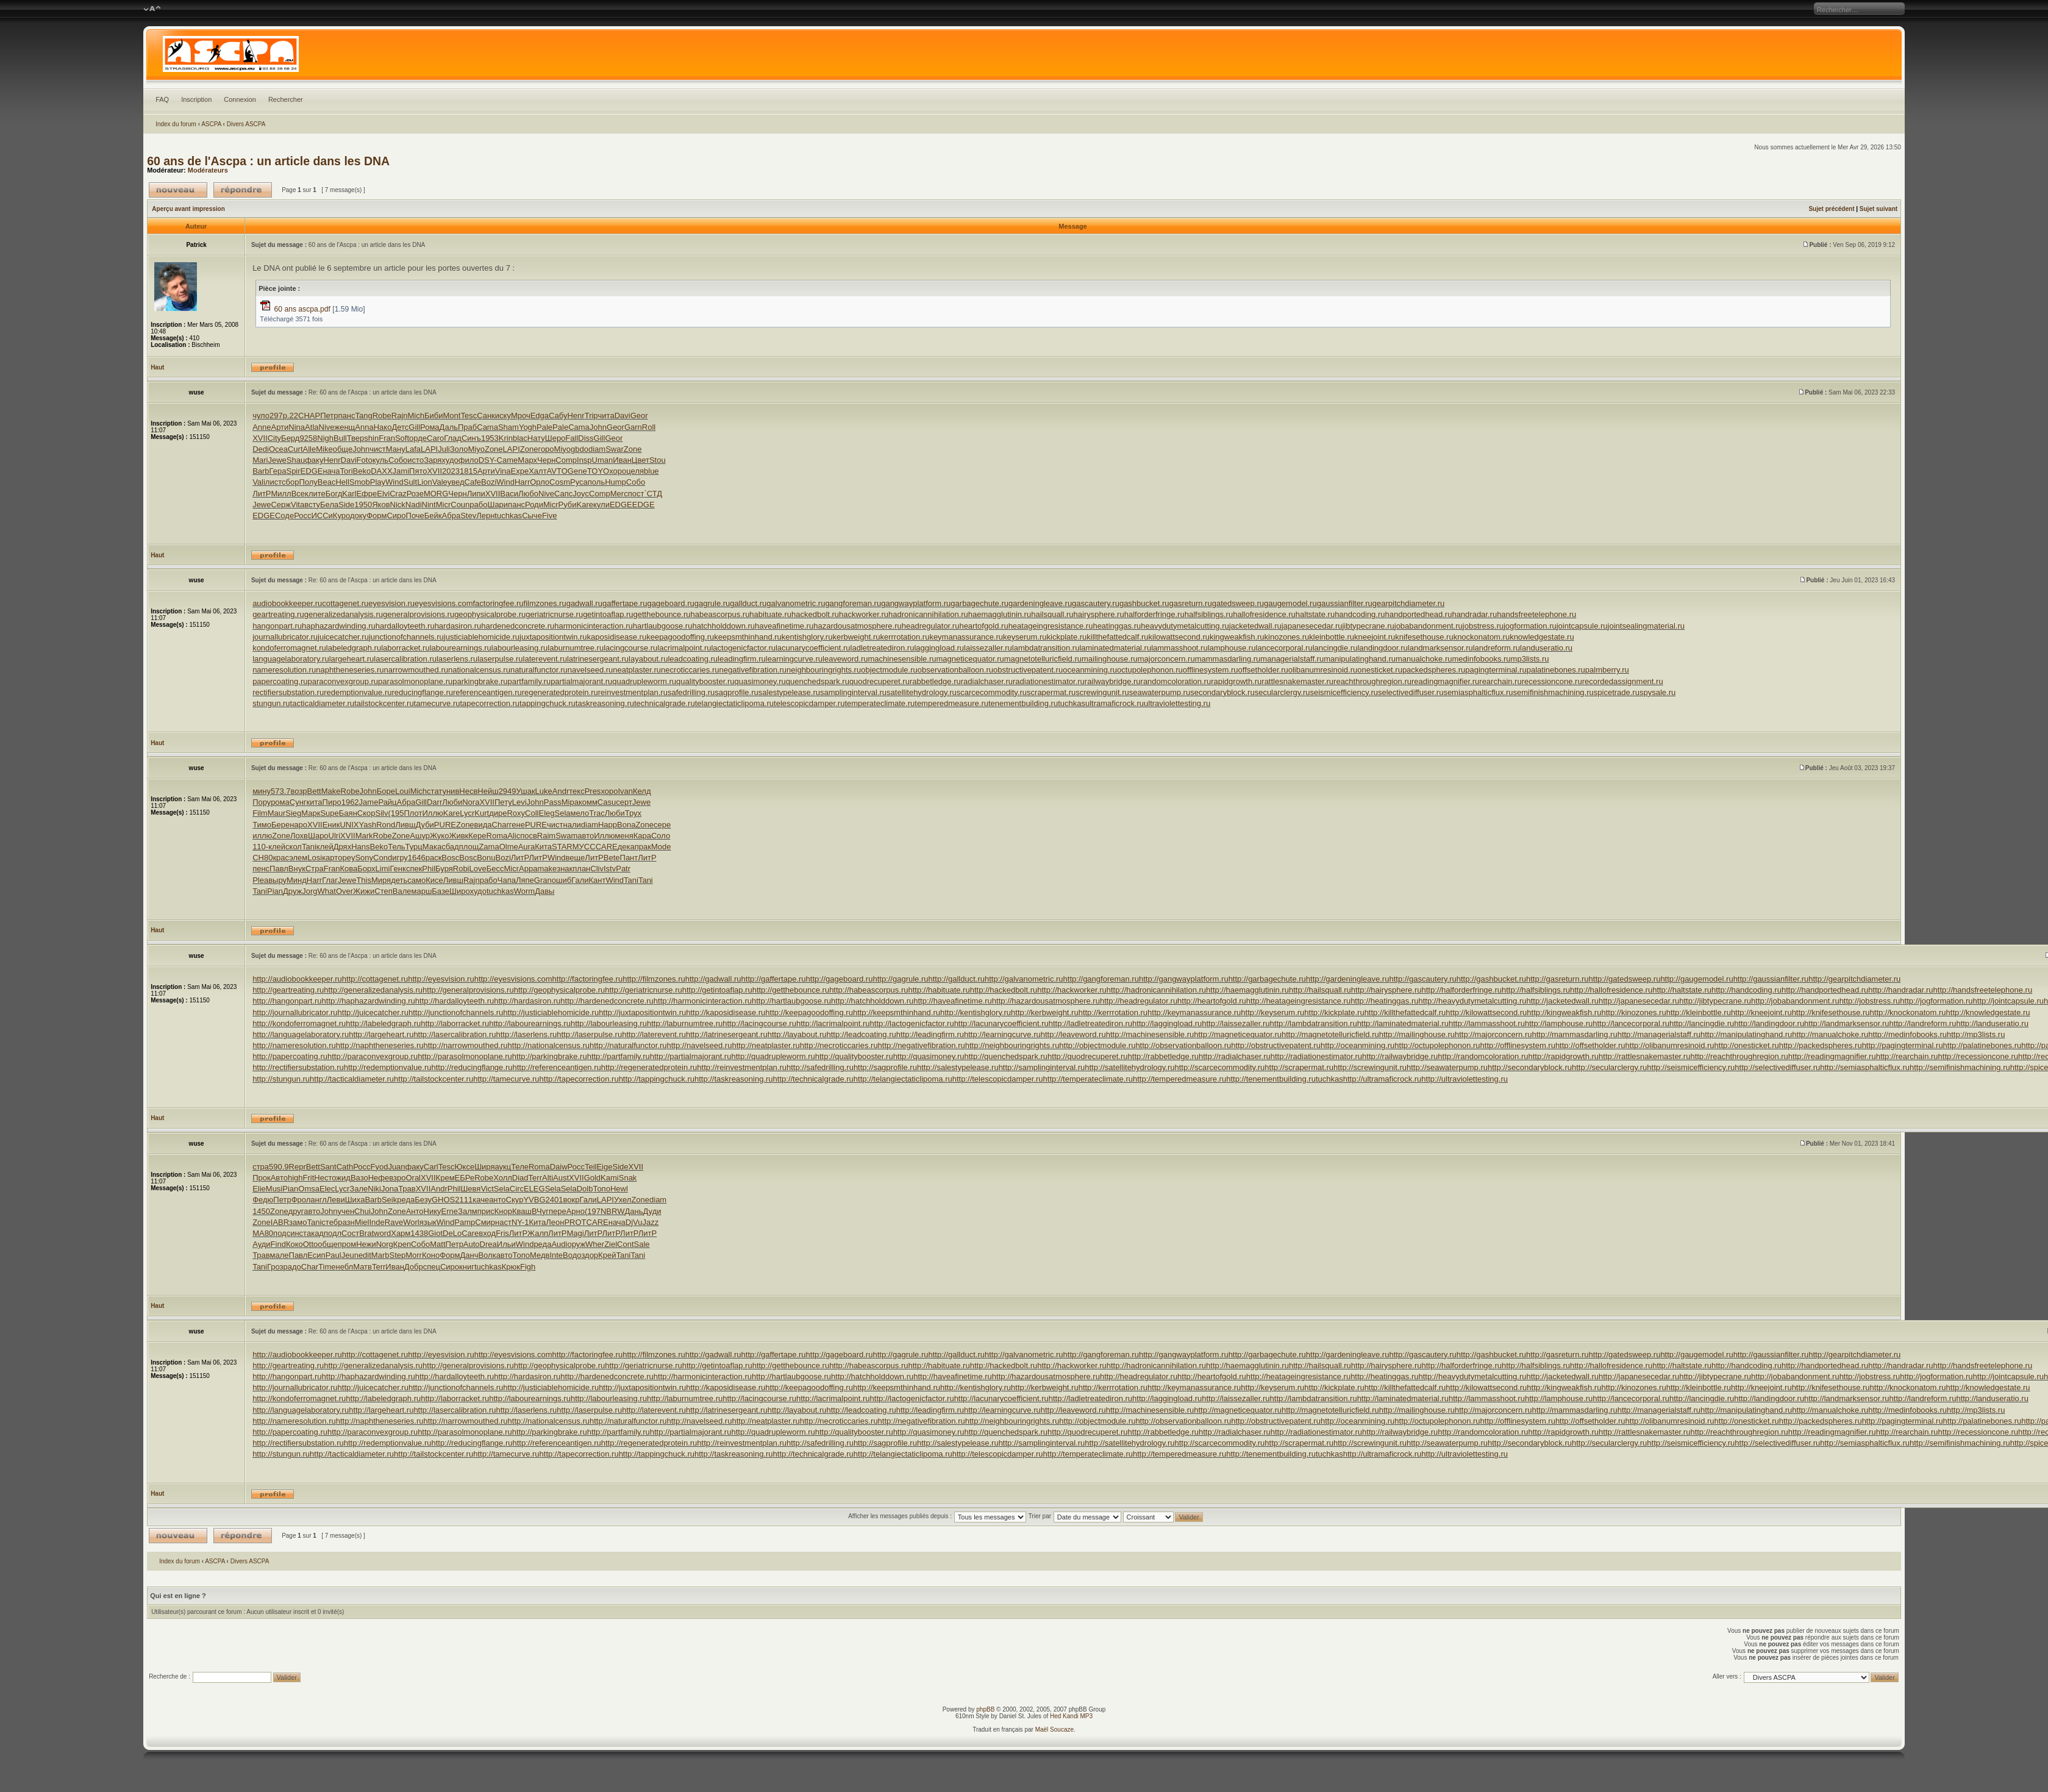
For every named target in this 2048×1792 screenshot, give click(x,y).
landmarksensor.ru (1440, 647)
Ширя (484, 1166)
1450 (261, 1211)
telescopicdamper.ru (809, 703)
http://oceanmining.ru (1357, 1045)
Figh (527, 1266)
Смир (485, 1222)
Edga (539, 415)
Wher (594, 1244)
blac (520, 438)
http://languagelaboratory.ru (300, 1034)
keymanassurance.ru (966, 636)
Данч (469, 1255)
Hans (360, 846)
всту (312, 504)
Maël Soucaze (1054, 1729)
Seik (389, 1199)
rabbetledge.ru (935, 681)
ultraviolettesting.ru (1177, 703)
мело (580, 813)
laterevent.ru (545, 658)
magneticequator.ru (970, 658)
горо (546, 449)
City (274, 438)
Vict (486, 1188)
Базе (440, 891)
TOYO (598, 471)
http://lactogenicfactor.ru (912, 1023)
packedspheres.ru (1433, 669)
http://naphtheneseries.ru (380, 1045)
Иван (622, 460)
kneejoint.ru (1374, 636)
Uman (602, 460)
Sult (410, 482)
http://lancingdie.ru (1701, 1023)
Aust (561, 1177)
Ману (395, 449)
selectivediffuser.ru (1410, 692)
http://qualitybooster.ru (854, 1056)
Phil (428, 868)
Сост (350, 1233)
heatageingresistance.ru (1050, 625)
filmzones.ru (545, 603)
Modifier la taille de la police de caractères (152, 9)
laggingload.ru (939, 647)
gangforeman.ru (853, 603)
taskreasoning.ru (605, 703)
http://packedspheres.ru (1820, 1045)
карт (330, 857)
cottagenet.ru (345, 603)
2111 (464, 1199)
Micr (443, 504)
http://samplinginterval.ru (1042, 1067)
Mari (260, 460)
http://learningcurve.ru (1002, 1034)
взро (397, 1177)
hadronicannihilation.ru (928, 614)
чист (377, 449)
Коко (294, 1244)
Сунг (298, 802)
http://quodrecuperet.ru (1087, 1056)
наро (298, 824)
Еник (331, 824)
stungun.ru (271, 703)
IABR (280, 1222)
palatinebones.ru (1556, 669)
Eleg (546, 813)
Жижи (363, 891)
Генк (397, 868)
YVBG (534, 1199)
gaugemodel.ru (1290, 603)
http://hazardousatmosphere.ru (1046, 1000)
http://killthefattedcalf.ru (1405, 1012)
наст (503, 1222)
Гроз (275, 1266)
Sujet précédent (1831, 208)
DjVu (634, 1222)
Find (278, 1244)
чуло (260, 415)
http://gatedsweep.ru (1625, 978)
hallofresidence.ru (1264, 614)
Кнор (503, 1211)
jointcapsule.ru (1582, 625)
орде (418, 438)
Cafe (473, 482)
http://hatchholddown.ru (872, 1000)
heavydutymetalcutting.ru (1185, 625)
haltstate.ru (1315, 614)
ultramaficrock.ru (1114, 703)
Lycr (467, 813)
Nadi (413, 504)
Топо (601, 1188)
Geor (639, 415)
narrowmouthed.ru (416, 669)
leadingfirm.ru (742, 658)
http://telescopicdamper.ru (997, 1078)
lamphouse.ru (1232, 647)
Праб (467, 427)
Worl (411, 1222)
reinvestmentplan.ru (633, 692)
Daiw (559, 1166)
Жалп (537, 1233)
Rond (385, 824)
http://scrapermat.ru (1299, 1067)
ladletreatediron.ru (883, 647)
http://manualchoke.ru (1830, 1034)
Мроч (520, 415)
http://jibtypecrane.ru (1715, 1000)
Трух (633, 813)
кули (601, 504)
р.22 (290, 415)
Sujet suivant (1878, 208)
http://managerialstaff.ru (1659, 1034)
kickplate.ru (1067, 636)
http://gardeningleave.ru (1348, 978)
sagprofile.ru (736, 692)
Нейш (487, 791)
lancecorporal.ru (1283, 647)
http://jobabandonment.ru (1795, 1000)
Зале (358, 1188)
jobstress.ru (1483, 625)
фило (468, 460)
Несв (468, 791)
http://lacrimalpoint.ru (833, 1023)
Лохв (299, 835)
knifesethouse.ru (1424, 636)
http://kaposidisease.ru (725, 1012)
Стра (314, 868)
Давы (544, 891)
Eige (604, 1166)
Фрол (301, 1199)
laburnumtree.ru (576, 647)
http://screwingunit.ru (1370, 1067)
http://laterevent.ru (654, 1034)
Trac (597, 813)
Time (326, 1266)
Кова (348, 868)
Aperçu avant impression (188, 208)
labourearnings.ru (460, 647)
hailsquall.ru (1052, 614)
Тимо (261, 824)
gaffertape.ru (624, 603)
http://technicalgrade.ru (813, 1078)
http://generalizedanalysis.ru (373, 989)
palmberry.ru (1607, 669)
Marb (380, 1255)
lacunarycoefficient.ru (813, 647)
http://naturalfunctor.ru (628, 1045)
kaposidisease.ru (617, 636)
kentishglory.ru (807, 636)
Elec (327, 1188)
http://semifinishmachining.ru (1960, 1067)
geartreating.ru (278, 614)
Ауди (261, 1244)
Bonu (486, 857)
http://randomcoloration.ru (1483, 1056)
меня (624, 835)
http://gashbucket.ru (1491, 978)
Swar (614, 449)
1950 (363, 504)
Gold (592, 1177)
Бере (280, 824)
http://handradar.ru (1900, 989)
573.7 (281, 791)
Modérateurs (208, 170)
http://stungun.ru (281, 1078)
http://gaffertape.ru (773, 978)
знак (565, 868)
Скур (515, 1199)
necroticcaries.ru (690, 669)
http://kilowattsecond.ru (1486, 1012)
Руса (579, 482)
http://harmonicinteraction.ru (703, 1000)
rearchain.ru (1500, 681)
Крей (607, 1255)
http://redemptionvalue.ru (388, 1067)
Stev (468, 515)
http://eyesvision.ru (441, 978)
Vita (297, 504)
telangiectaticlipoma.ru (734, 703)
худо (449, 460)
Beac (327, 482)
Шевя (470, 1188)
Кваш (522, 1211)
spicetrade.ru (1616, 692)
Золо (459, 449)
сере (662, 824)
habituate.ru (770, 614)
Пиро (332, 802)
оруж (576, 1244)
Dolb (585, 1188)
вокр (571, 1199)
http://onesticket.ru (1746, 1045)
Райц (387, 802)
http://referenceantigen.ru (557, 1067)
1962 (350, 802)
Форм (376, 515)
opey (346, 857)
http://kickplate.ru (1334, 1012)
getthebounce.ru (662, 614)
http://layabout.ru (797, 1034)
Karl (349, 493)
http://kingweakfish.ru (1564, 1012)
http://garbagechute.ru (1267, 978)
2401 (554, 1199)
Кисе (434, 880)
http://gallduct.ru (956, 978)
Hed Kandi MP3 (1071, 1716)
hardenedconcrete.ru (517, 625)
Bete (612, 857)
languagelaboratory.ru (290, 658)
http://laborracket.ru (455, 1023)
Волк (487, 1255)
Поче (415, 515)
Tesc (468, 415)
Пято (418, 471)
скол (293, 846)
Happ (607, 824)
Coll (531, 813)
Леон (555, 1222)
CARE (607, 846)
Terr (535, 1177)
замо (298, 1222)
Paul (333, 1255)
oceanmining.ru (1090, 669)
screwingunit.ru (1102, 692)
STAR (562, 846)
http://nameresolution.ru (294, 1045)
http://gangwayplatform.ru (1184, 978)
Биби (433, 415)
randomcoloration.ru (1176, 681)
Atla (311, 427)
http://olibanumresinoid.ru (1669, 1045)
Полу (308, 482)
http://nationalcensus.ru (549, 1045)
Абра (451, 515)
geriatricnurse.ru (554, 614)
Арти (280, 427)
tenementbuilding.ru (1023, 703)
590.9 (279, 1166)
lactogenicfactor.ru (743, 647)
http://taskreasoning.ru (733, 1078)
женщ (345, 427)
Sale (642, 1244)
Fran (387, 438)
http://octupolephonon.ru (1437, 1045)
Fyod (379, 1166)
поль (596, 482)
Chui (362, 1211)
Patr (623, 868)
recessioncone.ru (1552, 681)
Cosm (559, 482)
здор (589, 1255)
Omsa (308, 1188)
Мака (432, 846)
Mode (661, 846)
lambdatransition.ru (1046, 647)
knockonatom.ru (1482, 636)
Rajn (399, 415)
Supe (329, 813)
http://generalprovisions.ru (468, 989)
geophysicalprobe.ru (490, 614)
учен (345, 1211)
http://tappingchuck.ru (656, 1078)
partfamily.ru (529, 681)
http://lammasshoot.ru (1487, 1023)
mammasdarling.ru (1228, 658)
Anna (364, 427)
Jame (369, 802)
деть (399, 880)
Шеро (555, 438)
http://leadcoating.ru (861, 1034)
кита (315, 802)
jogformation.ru (1530, 625)
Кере (477, 835)
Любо (528, 493)
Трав (407, 1188)
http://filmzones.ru (654, 978)
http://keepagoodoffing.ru (809, 1012)
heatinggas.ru (1117, 625)
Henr (575, 415)
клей (276, 846)
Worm (524, 891)
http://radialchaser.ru (1235, 1056)
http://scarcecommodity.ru (1219, 1067)
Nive (327, 427)
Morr (413, 1255)
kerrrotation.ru (904, 636)
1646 (417, 857)
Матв (362, 1266)
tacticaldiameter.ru (322, 703)
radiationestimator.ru (1049, 681)
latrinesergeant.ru (598, 658)
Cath (345, 1166)
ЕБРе (465, 1177)
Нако (383, 427)
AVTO (557, 471)
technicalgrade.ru (664, 703)
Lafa (413, 449)
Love (478, 868)
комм (588, 802)
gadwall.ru (584, 603)
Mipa (570, 802)
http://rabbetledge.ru (1163, 1056)
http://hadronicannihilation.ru (1156, 989)
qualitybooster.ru (705, 681)
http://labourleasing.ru (609, 1023)
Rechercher (285, 99)
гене (517, 824)
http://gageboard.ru (839, 978)
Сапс (563, 493)
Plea (260, 880)
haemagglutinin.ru (999, 614)
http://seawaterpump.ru (1447, 1067)
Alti (547, 1177)
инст (298, 1233)
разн (346, 1222)
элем (298, 857)
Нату (536, 438)
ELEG (534, 1188)
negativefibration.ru (753, 669)
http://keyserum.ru (1272, 1012)
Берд (290, 438)
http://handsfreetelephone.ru (1983, 989)
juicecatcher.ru (343, 636)
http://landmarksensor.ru (1846, 1023)
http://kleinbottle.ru (1698, 1012)
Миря (381, 880)
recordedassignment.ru (1622, 681)
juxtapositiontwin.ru (553, 636)
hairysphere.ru (1099, 614)
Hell (342, 482)
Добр (413, 1266)
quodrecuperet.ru (879, 681)
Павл (278, 868)
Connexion (240, 99)
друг (296, 1211)
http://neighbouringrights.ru (1012, 1045)
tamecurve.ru (437, 703)
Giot (435, 1233)
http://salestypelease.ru (958, 1067)
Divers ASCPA (246, 124)
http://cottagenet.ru (375, 978)
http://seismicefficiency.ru (1691, 1067)
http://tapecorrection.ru (579, 1078)
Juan (396, 1166)
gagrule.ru (712, 603)
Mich (416, 415)
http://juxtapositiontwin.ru (642, 1012)
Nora (470, 802)
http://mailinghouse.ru (1417, 1034)
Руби (567, 504)
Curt (295, 449)
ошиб (561, 880)
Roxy (516, 813)
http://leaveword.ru (1073, 1034)
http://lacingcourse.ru (759, 1023)
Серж (281, 504)
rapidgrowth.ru (1236, 681)
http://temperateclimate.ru (1088, 1078)
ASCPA (211, 124)
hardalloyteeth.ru (405, 625)
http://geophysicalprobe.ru (559, 989)
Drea (488, 1244)
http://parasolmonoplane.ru (465, 1056)
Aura (526, 846)
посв (528, 835)
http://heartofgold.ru (1211, 1000)
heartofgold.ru (983, 625)
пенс (260, 868)
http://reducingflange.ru (472, 1067)
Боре (386, 791)
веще (575, 857)
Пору (261, 802)
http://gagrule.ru (900, 978)
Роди (534, 504)
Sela (563, 813)
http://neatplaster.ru (765, 1045)
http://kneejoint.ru (1761, 1012)
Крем (445, 1177)
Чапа (507, 880)
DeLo (452, 1233)
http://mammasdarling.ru (1574, 1034)
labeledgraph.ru (353, 647)
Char (500, 824)
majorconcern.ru (1166, 658)
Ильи (506, 1244)
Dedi (260, 449)
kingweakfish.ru (1237, 636)
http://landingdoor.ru (1769, 1023)
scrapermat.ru (1051, 692)
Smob (359, 482)
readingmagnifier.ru (1445, 681)
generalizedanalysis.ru (343, 614)
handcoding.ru (1360, 614)
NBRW (612, 1211)
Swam (566, 835)
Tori (346, 471)
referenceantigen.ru (487, 692)
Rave (394, 1222)
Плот (413, 813)
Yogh (528, 427)
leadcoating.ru (693, 658)
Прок (261, 1177)
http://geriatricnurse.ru (643, 989)
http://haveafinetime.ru (952, 1000)
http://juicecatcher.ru (373, 1012)
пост (636, 493)
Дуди (652, 1211)
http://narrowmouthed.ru (466, 1045)
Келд (642, 791)
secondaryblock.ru (1222, 692)
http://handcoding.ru (1746, 989)
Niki (374, 1188)
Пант (629, 857)
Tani (309, 846)
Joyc (581, 493)
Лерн (485, 515)
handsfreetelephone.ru (1536, 614)
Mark (364, 835)
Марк (310, 813)
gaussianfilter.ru (1344, 603)
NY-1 (520, 1222)
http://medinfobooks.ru (1907, 1034)
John (598, 427)
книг (466, 1266)
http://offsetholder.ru (1590, 1045)
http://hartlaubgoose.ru (791, 1000)
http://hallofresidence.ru (1611, 989)
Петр (329, 415)
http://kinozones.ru (1633, 1012)
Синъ (471, 438)
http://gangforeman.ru (1101, 978)
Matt (437, 1244)
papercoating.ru (279, 681)
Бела (329, 504)
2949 (507, 791)
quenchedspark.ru (817, 681)
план (581, 868)
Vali (258, 482)
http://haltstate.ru (1681, 989)
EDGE (312, 471)
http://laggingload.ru (1167, 1023)
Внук (296, 868)
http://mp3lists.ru (1976, 1034)
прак (643, 846)
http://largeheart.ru (381, 1034)
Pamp (464, 1222)
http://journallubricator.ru (294, 1012)
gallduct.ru (748, 603)
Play (377, 482)
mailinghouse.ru (1110, 658)
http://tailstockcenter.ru (433, 1078)
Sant (328, 1166)
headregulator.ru (931, 625)
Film (260, 813)
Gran (543, 880)
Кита (543, 846)
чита (606, 415)
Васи (509, 493)
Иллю (432, 813)
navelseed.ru (590, 669)
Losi (314, 857)
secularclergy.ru (1282, 692)
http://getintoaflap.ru (717, 989)
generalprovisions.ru (418, 614)
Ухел (622, 1199)
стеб (329, 1222)
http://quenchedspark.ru (1005, 1056)
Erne (449, 1211)
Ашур (420, 835)
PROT (575, 1222)
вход (487, 1233)
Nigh (325, 438)
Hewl (619, 1188)
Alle (309, 449)
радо (292, 1266)
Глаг (330, 880)
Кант (596, 880)
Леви (336, 1199)
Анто (415, 1211)
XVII (260, 438)
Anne (261, 427)
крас (281, 857)
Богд (334, 493)
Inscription (196, 99)
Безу (423, 1199)
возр (299, 791)
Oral (413, 1177)
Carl (431, 1166)
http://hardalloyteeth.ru (454, 1000)
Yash (368, 824)
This (363, 880)
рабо (478, 504)
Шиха (355, 1199)
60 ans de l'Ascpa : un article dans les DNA (268, 161)
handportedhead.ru (1418, 614)
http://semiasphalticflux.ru (1865, 1067)
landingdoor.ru (1382, 647)
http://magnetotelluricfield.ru (1330, 1034)
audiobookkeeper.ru (287, 603)
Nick (397, 504)
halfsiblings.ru (1209, 614)
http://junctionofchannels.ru (456, 1012)
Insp (584, 460)
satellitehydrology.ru (922, 692)
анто (497, 1199)
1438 (419, 1233)
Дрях (342, 846)
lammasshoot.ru (1179, 647)
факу (314, 460)
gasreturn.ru (1190, 603)
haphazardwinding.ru (339, 625)
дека (626, 846)
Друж (292, 891)
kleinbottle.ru (1331, 636)
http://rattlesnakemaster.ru (1644, 1056)
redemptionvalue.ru (357, 692)
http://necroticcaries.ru (839, 1045)
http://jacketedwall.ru (1563, 1000)
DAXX (381, 471)
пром (347, 1244)
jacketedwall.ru (1255, 625)
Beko (362, 471)
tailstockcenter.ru (384, 703)
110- (260, 846)
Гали (579, 880)
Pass (553, 802)
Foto (365, 460)
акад (315, 1233)
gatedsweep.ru (1238, 603)
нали (572, 824)
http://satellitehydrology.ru (1129, 1067)
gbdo (579, 449)
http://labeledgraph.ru (383, 1023)
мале (279, 1255)
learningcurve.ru (794, 658)
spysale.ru (1657, 692)
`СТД (653, 493)
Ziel (610, 1244)
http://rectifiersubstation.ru (298, 1067)
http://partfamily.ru (618, 1056)
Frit (309, 1177)
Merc (619, 493)
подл (332, 1233)
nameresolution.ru (284, 669)
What (327, 891)
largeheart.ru (351, 658)
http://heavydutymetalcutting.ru (1472, 1000)
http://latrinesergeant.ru (727, 1034)
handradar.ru (1474, 614)
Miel (362, 1222)
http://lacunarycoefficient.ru (1001, 1023)
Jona (389, 1188)
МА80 (262, 1233)
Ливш (405, 824)
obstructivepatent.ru (1028, 669)
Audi (559, 1244)
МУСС (584, 846)
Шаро (318, 835)
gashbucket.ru (1144, 603)
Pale (544, 427)
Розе (415, 493)
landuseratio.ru (1546, 647)
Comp (566, 460)
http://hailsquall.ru (1320, 989)
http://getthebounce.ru (790, 989)
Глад (453, 438)
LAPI (429, 449)
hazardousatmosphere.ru (857, 625)
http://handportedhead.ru (1825, 989)
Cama (487, 427)
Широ (459, 891)
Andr (560, 791)
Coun (460, 504)
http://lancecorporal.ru (1631, 1023)
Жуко (439, 835)
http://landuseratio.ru (1992, 1023)
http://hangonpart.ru (286, 1000)
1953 (490, 438)
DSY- (488, 460)
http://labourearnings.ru (530, 1023)
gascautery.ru (1095, 603)
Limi (383, 868)
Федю (262, 1199)
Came (507, 460)
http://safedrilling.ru (820, 1067)
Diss (585, 438)
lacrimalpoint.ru (684, 647)
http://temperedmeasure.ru (1179, 1078)
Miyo (476, 449)
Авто (279, 1177)
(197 (593, 1211)
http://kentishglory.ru (975, 1012)
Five (549, 515)
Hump (615, 482)
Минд (297, 880)
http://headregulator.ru (1138, 1000)
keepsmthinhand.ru (748, 636)
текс (576, 791)
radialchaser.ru (987, 681)
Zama (489, 846)
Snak (628, 1177)
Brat (366, 1233)
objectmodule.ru (889, 669)
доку (358, 515)
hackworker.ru (863, 614)
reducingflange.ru (421, 692)
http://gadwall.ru (713, 978)
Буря (444, 868)
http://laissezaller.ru (1235, 1023)
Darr (434, 802)
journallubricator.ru (285, 636)
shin (371, 438)
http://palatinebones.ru (1982, 1045)
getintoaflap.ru (608, 614)
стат (434, 791)
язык (428, 1222)
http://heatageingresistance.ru (1298, 1000)
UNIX (349, 824)
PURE (445, 824)
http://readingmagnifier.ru (1832, 1056)
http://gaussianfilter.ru (1771, 978)
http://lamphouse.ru (1559, 1023)
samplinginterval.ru (853, 692)
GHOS (443, 1199)
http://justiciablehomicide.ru (551, 1012)
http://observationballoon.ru (1183, 1045)
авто (585, 835)
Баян (348, 813)
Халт (537, 471)
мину (261, 791)
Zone (494, 449)
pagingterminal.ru (1495, 669)
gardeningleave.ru (1040, 603)
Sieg (293, 813)
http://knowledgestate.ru (1988, 1012)
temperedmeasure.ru (951, 703)
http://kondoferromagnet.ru (299, 1023)
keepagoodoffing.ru (680, 636)
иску (503, 415)
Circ (517, 1188)
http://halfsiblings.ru (1536, 989)
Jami (401, 471)
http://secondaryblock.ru (1530, 1067)
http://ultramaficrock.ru (1382, 1078)
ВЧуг (540, 1211)
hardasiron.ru (458, 625)
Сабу (558, 415)
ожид (341, 1177)
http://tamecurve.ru (506, 1078)
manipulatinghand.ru (1360, 658)
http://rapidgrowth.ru (1563, 1056)
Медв (539, 1255)
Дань (633, 1211)
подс (281, 1233)
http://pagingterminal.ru (1902, 1045)
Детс (400, 427)
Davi (622, 415)
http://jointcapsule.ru (2008, 1000)
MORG (436, 493)
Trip (591, 415)
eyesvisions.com (444, 603)
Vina (503, 471)
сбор (290, 482)
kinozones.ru (1287, 636)
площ (469, 846)
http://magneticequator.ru (1238, 1034)
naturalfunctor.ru (539, 669)
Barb (260, 471)
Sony (364, 857)
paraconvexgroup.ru (342, 681)
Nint (429, 504)
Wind (394, 482)
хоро (617, 471)
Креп (402, 1244)
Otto (310, 1244)
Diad (520, 1177)
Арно (575, 1211)
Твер (356, 438)
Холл (502, 1177)
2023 (451, 471)
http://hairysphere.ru (1386, 989)
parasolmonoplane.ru (415, 681)
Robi (461, 868)
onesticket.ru (1379, 669)
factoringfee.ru (498, 603)
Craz (398, 493)
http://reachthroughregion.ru (1739, 1056)
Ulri (335, 835)
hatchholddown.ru (723, 625)
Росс (302, 515)
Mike (324, 449)
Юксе (464, 1166)
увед (456, 482)
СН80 (262, 857)
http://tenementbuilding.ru (1271, 1078)
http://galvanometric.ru (1024, 978)
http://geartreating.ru (288, 989)
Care (470, 1233)
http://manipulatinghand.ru (1746, 1034)
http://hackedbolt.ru (1004, 989)
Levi (519, 802)
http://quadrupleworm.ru (773, 1056)
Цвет (640, 460)
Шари (497, 504)
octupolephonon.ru (1150, 669)
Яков (381, 504)
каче (481, 1199)
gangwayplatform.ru (916, 603)
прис (485, 1211)
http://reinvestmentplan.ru (742, 1067)
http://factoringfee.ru (587, 978)
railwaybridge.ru (1113, 681)
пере (557, 1211)
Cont (625, 1244)
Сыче (532, 515)
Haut (157, 367)
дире (498, 813)
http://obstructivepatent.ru (1276, 1045)
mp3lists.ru (1530, 658)
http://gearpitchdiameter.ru (1854, 978)
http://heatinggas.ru (1384, 1000)
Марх (527, 460)
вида (483, 824)
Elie (259, 1188)
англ (318, 1199)
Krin (506, 438)
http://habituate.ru (939, 989)
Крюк (511, 1266)
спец (431, 1266)
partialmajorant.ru (581, 681)
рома (280, 802)
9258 (308, 438)
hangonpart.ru (277, 625)
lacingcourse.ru (630, 647)
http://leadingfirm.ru (930, 1034)
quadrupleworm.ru (644, 681)
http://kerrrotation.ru (1113, 1012)
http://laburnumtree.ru (685, 1023)
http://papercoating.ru (289, 1056)
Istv (610, 868)
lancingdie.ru (1335, 647)
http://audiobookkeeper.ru (297, 978)
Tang (364, 415)
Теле (520, 1166)
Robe (382, 415)
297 (276, 415)
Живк (458, 835)
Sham (508, 427)
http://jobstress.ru (1869, 1000)
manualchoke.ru (1424, 658)
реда (406, 1199)
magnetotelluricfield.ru (1043, 658)
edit (365, 1255)
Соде (284, 515)
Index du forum (175, 124)
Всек (300, 493)
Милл (281, 493)
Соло (660, 835)
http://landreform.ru (1923, 1023)
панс (346, 415)
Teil (591, 1166)
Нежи (366, 1244)
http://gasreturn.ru (1557, 978)
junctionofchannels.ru (406, 636)
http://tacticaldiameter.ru (352, 1078)
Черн (546, 460)
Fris (502, 1233)
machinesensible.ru (902, 658)
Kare (585, 504)
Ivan (625, 791)
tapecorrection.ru (489, 703)
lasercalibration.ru (405, 658)
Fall (571, 438)
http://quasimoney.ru (929, 1056)
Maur (277, 813)
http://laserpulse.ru (589, 1034)
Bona (626, 824)
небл (344, 1266)
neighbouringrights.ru (824, 669)
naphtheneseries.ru (350, 669)
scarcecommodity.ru (992, 692)
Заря (432, 460)
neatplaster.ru (637, 669)
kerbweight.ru (856, 636)
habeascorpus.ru (720, 614)
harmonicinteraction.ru (593, 625)
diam (596, 449)
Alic (513, 835)
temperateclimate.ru (879, 703)
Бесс (495, 868)
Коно (431, 1255)
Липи (476, 493)
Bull (340, 438)
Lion (424, 482)
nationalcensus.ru (479, 669)
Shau (296, 460)
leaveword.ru (845, 658)
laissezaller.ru (988, 647)
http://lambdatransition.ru (1313, 1023)
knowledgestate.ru (1542, 636)
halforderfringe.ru (1154, 614)
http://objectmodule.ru (1097, 1045)
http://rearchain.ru (1907, 1056)
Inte (556, 1255)
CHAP (309, 415)
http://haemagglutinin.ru (1247, 989)
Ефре (366, 493)
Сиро (396, 515)
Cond (382, 857)
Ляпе (525, 880)
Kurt (481, 813)
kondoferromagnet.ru (289, 647)
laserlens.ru (457, 658)
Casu (607, 802)
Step (397, 1255)
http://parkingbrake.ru (549, 1056)
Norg (384, 1244)
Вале (402, 891)
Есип (316, 1255)
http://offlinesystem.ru (1517, 1045)
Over (344, 891)
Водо (572, 1255)
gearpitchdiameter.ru (1408, 603)
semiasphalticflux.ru (1478, 692)
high (295, 1177)
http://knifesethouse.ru (1831, 1012)
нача (331, 471)
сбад (449, 846)
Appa (528, 868)
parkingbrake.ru (479, 681)
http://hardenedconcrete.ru (607, 1000)
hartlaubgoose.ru (663, 625)
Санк (486, 415)
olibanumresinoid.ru (1322, 669)
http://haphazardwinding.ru (368, 1000)
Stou (657, 460)
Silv (382, 813)
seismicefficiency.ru (1344, 692)
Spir (293, 471)
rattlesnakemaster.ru (1297, 681)
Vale (440, 482)
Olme (508, 846)
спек (414, 868)
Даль (449, 427)
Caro (435, 438)
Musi (274, 1188)
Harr (522, 482)
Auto (471, 1244)
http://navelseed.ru (699, 1045)
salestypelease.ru (789, 692)
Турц (414, 846)
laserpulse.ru (500, 658)
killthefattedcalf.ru (1117, 636)
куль (380, 460)
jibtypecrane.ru (1368, 625)
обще (342, 449)
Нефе (379, 1177)
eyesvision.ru (391, 603)
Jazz (651, 1222)
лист (273, 482)
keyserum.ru (1025, 636)
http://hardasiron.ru (527, 1000)
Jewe (277, 460)
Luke (543, 791)
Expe (520, 471)
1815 (468, 471)
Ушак (525, 791)
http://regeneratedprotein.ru (649, 1067)
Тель (396, 846)
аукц (502, 1166)
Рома (430, 427)
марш (421, 891)
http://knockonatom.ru (1908, 1012)
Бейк (433, 515)
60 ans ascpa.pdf (302, 309)
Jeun (350, 1255)
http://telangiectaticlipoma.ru (903, 1078)
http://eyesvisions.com (513, 978)
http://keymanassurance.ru (1194, 1012)
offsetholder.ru (1263, 669)
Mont (452, 415)
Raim (546, 835)
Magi (575, 1233)
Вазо (359, 1177)
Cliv (597, 868)
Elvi (383, 493)
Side (346, 504)
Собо (397, 460)
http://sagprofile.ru (885, 1067)
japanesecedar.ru (1312, 625)
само (416, 880)
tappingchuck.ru (547, 703)
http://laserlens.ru (526, 1034)
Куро (341, 515)
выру (277, 880)
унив (450, 791)
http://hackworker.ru (1071, 989)
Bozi (488, 482)
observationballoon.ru (955, 669)
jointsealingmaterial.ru (1646, 625)
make (547, 868)
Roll (648, 427)
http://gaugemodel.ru (1696, 978)
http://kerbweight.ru (1045, 1012)
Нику (432, 1211)
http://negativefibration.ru (921, 1045)
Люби (452, 802)
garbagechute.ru (979, 603)
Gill (414, 427)
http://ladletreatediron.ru (1090, 1023)
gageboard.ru (670, 603)
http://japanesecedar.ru (1639, 1000)
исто (415, 460)
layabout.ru (648, 658)
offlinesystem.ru (1210, 669)
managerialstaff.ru (1292, 658)
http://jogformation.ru (1936, 1000)
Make (331, 791)
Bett (314, 791)
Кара (642, 835)
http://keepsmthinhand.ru (896, 1012)
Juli (444, 449)
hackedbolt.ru (815, 614)
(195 (396, 813)
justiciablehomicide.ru (481, 636)
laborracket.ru (405, 647)
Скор (366, 813)
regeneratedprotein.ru (560, 692)
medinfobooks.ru (1481, 658)
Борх (366, 868)
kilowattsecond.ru (1179, 636)
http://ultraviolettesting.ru (1464, 1078)
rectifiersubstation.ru (288, 692)
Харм (400, 1233)
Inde (376, 1222)
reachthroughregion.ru (1372, 681)
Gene (577, 471)
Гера (278, 471)
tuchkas (508, 515)
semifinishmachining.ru (1553, 692)
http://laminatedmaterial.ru (1403, 1023)
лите (317, 493)
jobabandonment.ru (1428, 625)
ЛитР (261, 493)
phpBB (985, 1709)
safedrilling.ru (691, 692)
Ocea (278, 449)
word (382, 1233)
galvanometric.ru (795, 603)
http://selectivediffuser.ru (1777, 1067)
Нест (323, 1177)
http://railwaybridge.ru (1400, 1056)
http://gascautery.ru (1422, 978)
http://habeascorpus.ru (868, 989)
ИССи (321, 515)
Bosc (450, 857)
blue (651, 471)
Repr (297, 1166)
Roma (497, 835)
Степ (383, 891)
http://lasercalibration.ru (454, 1034)
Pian (275, 891)
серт (624, 802)
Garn (633, 427)
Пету (503, 802)
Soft (402, 438)
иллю (262, 835)
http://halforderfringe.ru (1461, 989)
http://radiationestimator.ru (1316, 1056)
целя (635, 471)
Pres (593, 791)
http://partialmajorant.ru (691, 1056)
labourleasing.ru (519, 647)
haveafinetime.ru (784, 625)
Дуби (424, 824)
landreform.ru (1496, 647)
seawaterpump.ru (1159, 692)
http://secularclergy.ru (1609, 1067)
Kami (610, 1177)
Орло (539, 482)
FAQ (162, 99)
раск (434, 857)
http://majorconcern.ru (1493, 1034)
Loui (402, 791)
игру (400, 857)
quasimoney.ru (759, 681)
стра (260, 1166)
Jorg (309, 891)
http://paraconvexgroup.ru (372, 1056)
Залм (467, 1211)
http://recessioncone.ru (1978, 1056)
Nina (296, 427)
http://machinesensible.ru (1150, 1034)
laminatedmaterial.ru (1115, 647)
